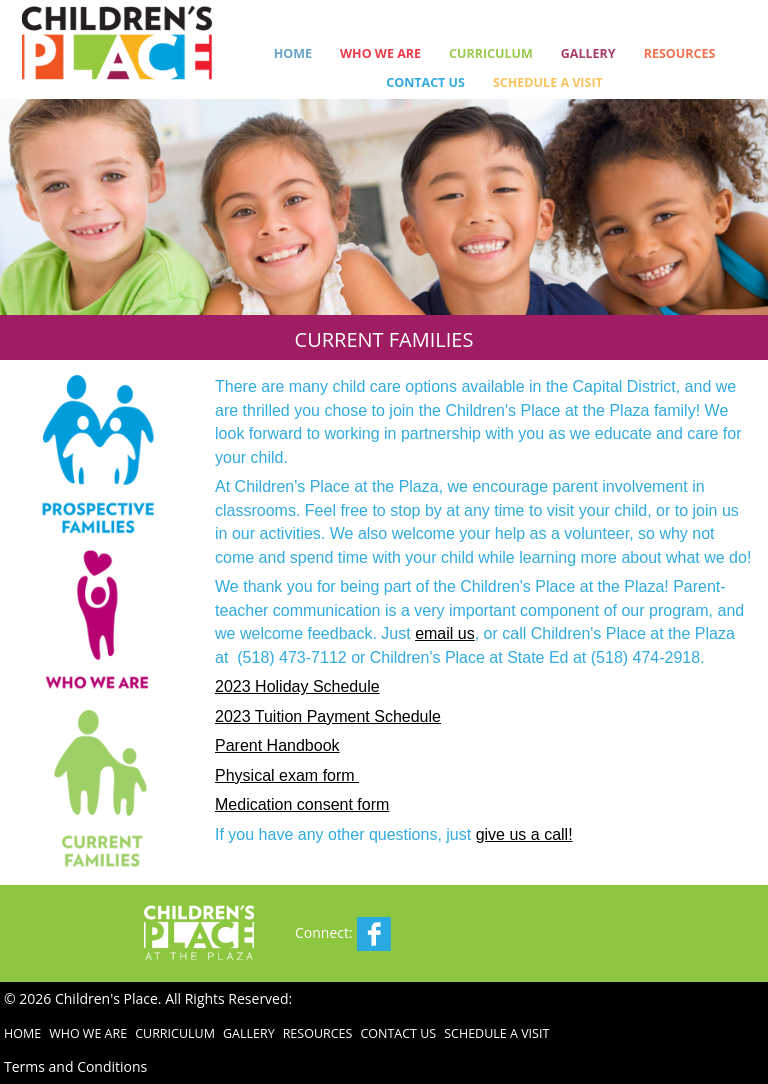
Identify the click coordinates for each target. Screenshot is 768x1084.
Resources (680, 53)
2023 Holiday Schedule (297, 686)
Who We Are (380, 53)
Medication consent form (302, 804)
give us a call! (524, 834)
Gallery (588, 53)
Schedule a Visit (548, 82)
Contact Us (425, 82)
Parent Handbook (277, 745)
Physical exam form (287, 775)
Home (293, 53)
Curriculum (491, 53)
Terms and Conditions (75, 1066)
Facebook (374, 934)
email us (445, 633)
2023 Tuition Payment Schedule (328, 716)
